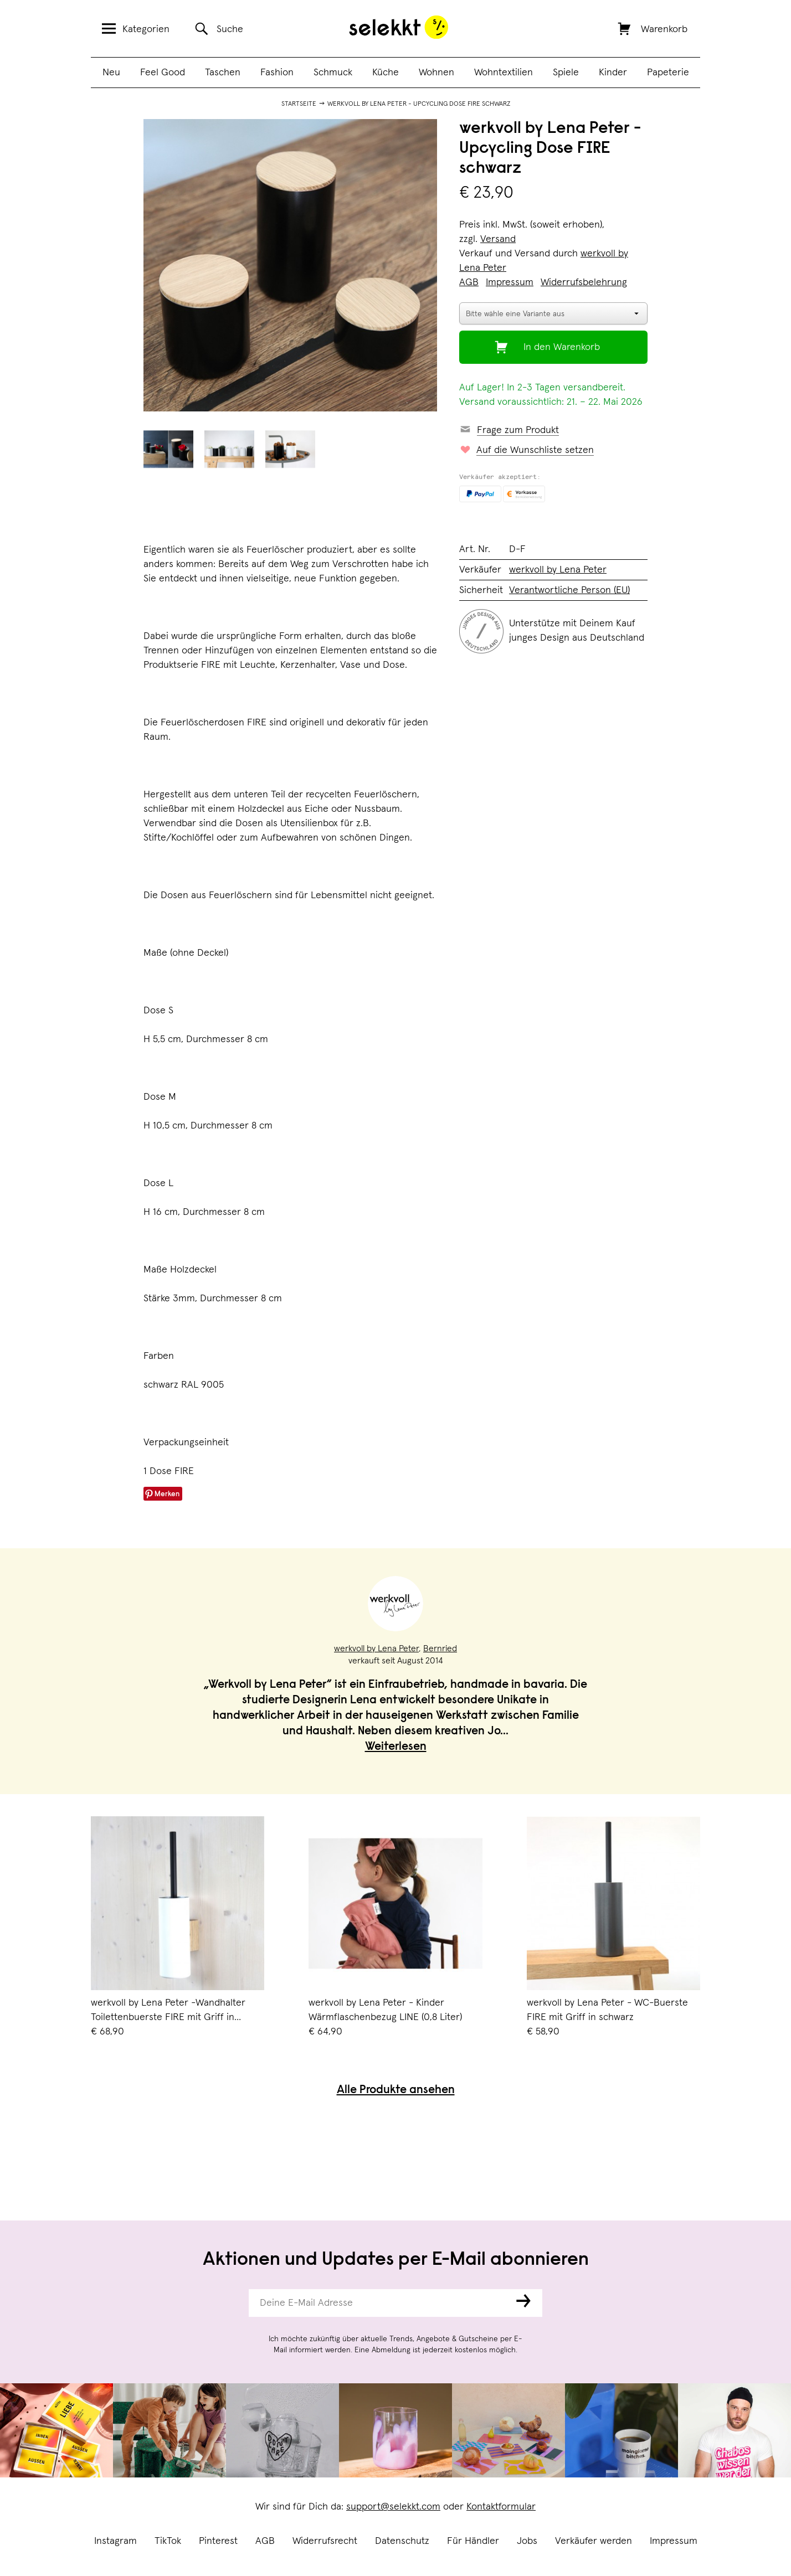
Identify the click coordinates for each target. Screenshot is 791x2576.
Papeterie (668, 73)
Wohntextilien (503, 73)
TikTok (168, 2541)
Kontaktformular (501, 2507)
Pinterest (218, 2541)
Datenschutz (402, 2541)
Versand (498, 239)
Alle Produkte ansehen (396, 2090)
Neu (111, 73)
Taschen (222, 73)
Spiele (566, 73)
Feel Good (162, 73)
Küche (385, 73)
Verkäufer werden (593, 2541)
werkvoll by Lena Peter (558, 570)
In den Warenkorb (561, 347)
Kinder (613, 73)
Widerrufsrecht (324, 2541)
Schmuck (333, 73)
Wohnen (436, 73)
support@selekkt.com (393, 2507)
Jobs (527, 2541)
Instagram (115, 2541)
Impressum (673, 2541)
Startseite (298, 104)
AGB (265, 2541)
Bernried (440, 1648)
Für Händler (473, 2541)
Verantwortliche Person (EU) (569, 590)
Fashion (277, 73)
